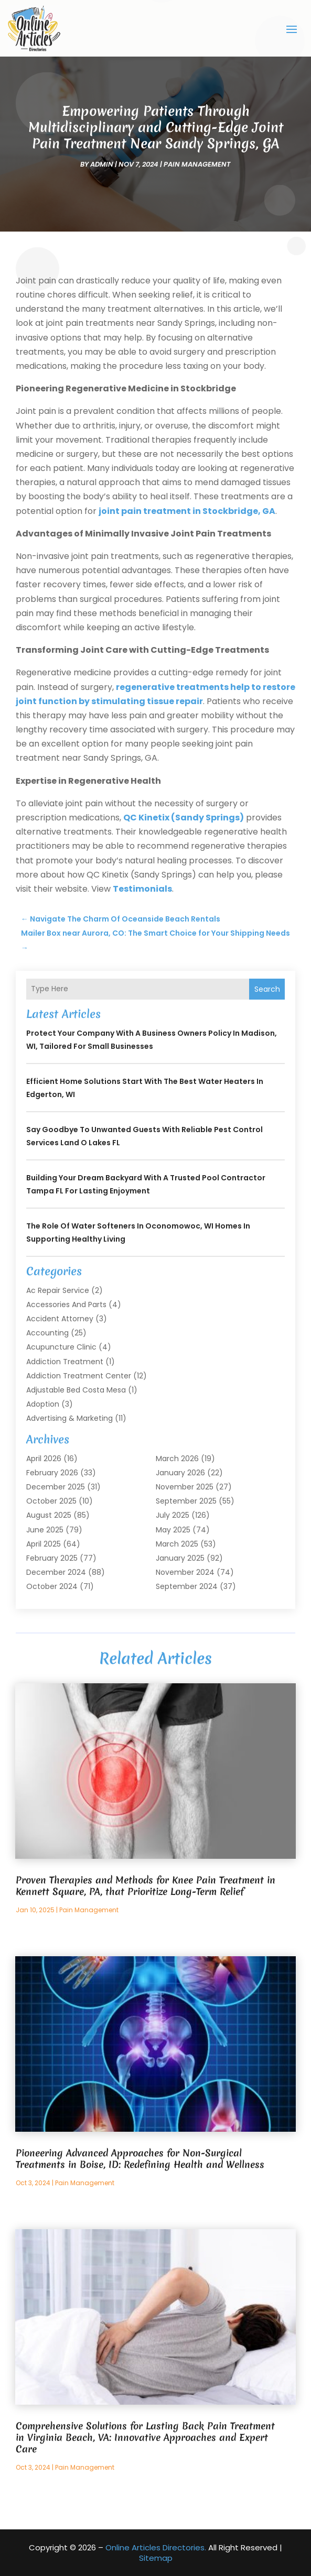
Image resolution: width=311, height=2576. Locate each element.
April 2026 (43, 1458)
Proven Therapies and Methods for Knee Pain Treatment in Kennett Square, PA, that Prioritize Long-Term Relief (145, 1885)
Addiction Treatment (64, 1361)
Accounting (47, 1333)
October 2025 (51, 1501)
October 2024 (52, 1586)
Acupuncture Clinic (61, 1347)
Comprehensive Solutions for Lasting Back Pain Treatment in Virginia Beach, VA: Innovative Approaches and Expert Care (145, 2437)
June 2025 (44, 1530)
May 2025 (173, 1530)
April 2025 (43, 1544)
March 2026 (177, 1458)
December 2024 (56, 1572)
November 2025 (184, 1487)
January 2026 (180, 1472)
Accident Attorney (59, 1318)
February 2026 (52, 1472)
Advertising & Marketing (69, 1418)
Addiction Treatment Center (78, 1376)
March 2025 (177, 1544)
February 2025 (52, 1558)
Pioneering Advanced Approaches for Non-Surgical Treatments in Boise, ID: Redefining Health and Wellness (140, 2158)
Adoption (42, 1404)
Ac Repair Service (57, 1290)
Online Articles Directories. (155, 2547)
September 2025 (186, 1501)
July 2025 (172, 1515)
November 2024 (185, 1572)
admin (101, 164)
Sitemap (156, 2557)
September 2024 (187, 1586)
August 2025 (48, 1515)
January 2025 (180, 1558)
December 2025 (55, 1487)
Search (267, 989)
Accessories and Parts (66, 1304)
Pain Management (197, 164)
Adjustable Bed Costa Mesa (76, 1390)
